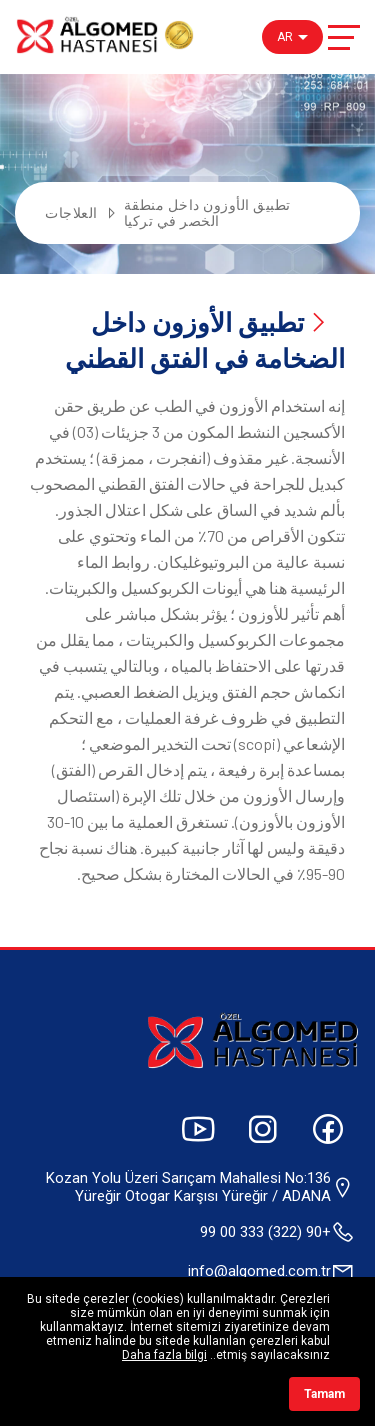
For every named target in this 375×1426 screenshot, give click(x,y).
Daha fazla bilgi (164, 1355)
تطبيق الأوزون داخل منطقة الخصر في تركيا (207, 213)
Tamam (324, 1394)
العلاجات (71, 213)
